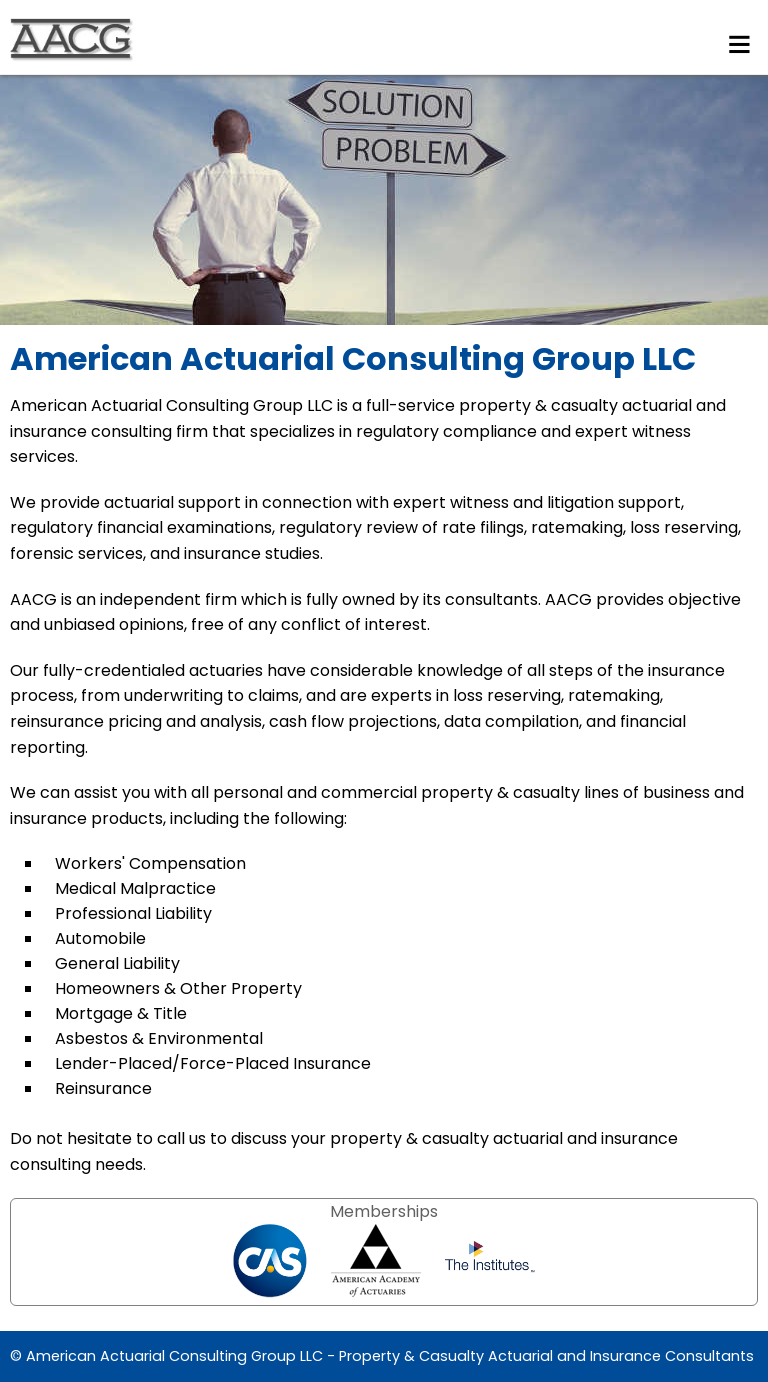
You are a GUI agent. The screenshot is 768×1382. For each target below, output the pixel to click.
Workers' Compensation (150, 863)
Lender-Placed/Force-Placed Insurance (213, 1063)
